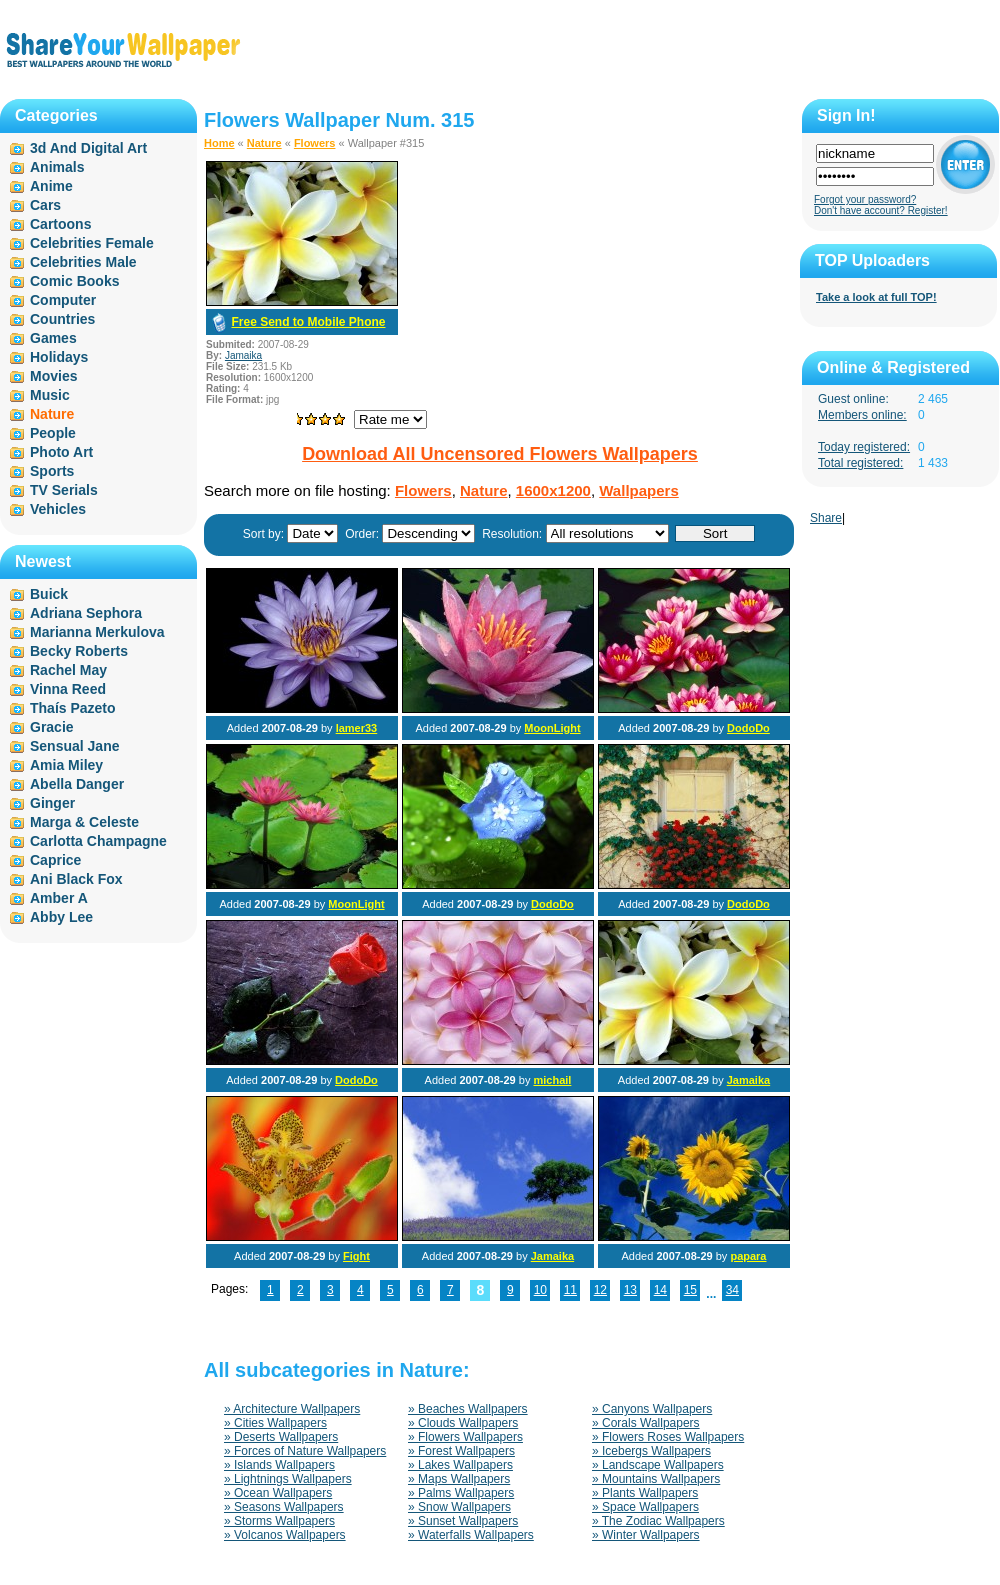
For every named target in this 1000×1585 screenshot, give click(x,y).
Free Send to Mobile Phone (308, 322)
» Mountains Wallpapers (656, 1479)
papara (748, 1256)
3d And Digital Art (88, 148)
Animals (57, 167)
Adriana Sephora (86, 613)
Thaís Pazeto (73, 708)
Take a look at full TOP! (876, 297)
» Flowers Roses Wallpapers (668, 1437)
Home (219, 143)
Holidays (59, 357)
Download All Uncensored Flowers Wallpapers (500, 454)
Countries (62, 319)
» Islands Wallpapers (279, 1465)
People (53, 433)
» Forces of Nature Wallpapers (305, 1451)
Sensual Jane (75, 746)
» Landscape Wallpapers (658, 1465)
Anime (51, 186)
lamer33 (357, 728)
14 (660, 1290)
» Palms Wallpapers (461, 1493)
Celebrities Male (83, 262)
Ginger (52, 803)
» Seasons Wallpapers (284, 1507)
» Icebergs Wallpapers (651, 1451)
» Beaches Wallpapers (468, 1409)
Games (53, 338)
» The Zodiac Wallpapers (658, 1521)
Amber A (59, 898)
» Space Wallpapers (645, 1507)
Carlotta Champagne (98, 841)
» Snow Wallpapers (459, 1507)
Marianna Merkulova (97, 632)
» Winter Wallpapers (646, 1535)
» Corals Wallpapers (646, 1423)
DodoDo (748, 728)
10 (540, 1290)
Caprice (55, 860)
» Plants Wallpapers (645, 1493)
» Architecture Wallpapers (292, 1409)
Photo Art (61, 452)
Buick (49, 594)
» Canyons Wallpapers (652, 1409)
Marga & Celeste (84, 822)
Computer (63, 300)
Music (50, 395)
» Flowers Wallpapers (465, 1437)
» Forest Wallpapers (461, 1451)
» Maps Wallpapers (459, 1479)
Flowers (315, 143)
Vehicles (58, 509)
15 (690, 1290)
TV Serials (64, 490)
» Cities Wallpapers (275, 1423)
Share (826, 518)
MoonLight (552, 728)
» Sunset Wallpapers (463, 1521)
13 (630, 1290)
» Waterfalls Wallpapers (471, 1535)
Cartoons (60, 224)
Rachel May (68, 670)
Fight (356, 1256)
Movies (53, 376)
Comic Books (74, 281)
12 (600, 1290)
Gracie (52, 727)
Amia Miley (66, 765)
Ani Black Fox (76, 879)
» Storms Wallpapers (279, 1521)
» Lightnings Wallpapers (288, 1479)
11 (570, 1290)
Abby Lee (61, 917)
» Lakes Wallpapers (460, 1465)
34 (732, 1290)
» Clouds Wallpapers (463, 1423)
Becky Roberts (79, 651)
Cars (45, 205)
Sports (52, 471)
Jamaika (243, 355)
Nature (264, 143)
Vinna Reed (68, 689)
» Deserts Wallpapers (281, 1437)
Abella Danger (77, 784)
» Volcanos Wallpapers (285, 1535)
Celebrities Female (92, 243)
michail (552, 1080)
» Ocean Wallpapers (278, 1493)
